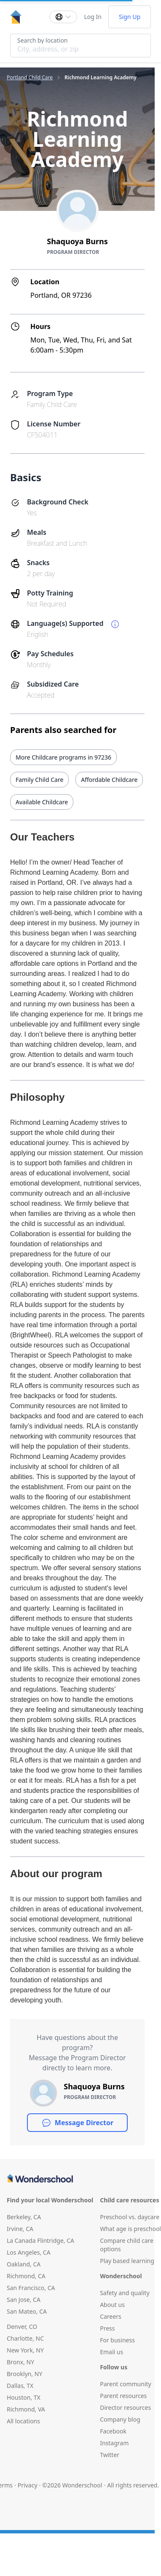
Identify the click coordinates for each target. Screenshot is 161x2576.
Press (107, 2328)
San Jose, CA (23, 2300)
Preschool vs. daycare (129, 2217)
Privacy (28, 2485)
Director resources (125, 2408)
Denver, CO (22, 2327)
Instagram (114, 2443)
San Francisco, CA (31, 2288)
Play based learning (127, 2261)
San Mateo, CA (27, 2311)
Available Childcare (42, 802)
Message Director (77, 2123)
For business (117, 2340)
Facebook (113, 2431)
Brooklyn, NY (24, 2374)
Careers (110, 2316)
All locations (23, 2421)
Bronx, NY (20, 2362)
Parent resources (123, 2396)
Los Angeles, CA (29, 2252)
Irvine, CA (20, 2229)
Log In (92, 17)
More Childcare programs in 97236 (63, 757)
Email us (111, 2352)
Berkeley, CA (24, 2217)
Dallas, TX (20, 2386)
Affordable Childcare (109, 780)
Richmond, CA (26, 2276)
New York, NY (25, 2350)
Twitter (109, 2455)
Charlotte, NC (25, 2338)
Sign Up (129, 17)
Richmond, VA (26, 2409)
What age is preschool (130, 2229)
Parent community (125, 2384)
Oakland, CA (23, 2264)
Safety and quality (124, 2293)
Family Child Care (39, 780)
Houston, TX (23, 2397)
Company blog (120, 2419)
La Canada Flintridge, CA (40, 2240)
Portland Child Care (30, 77)
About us (112, 2305)
